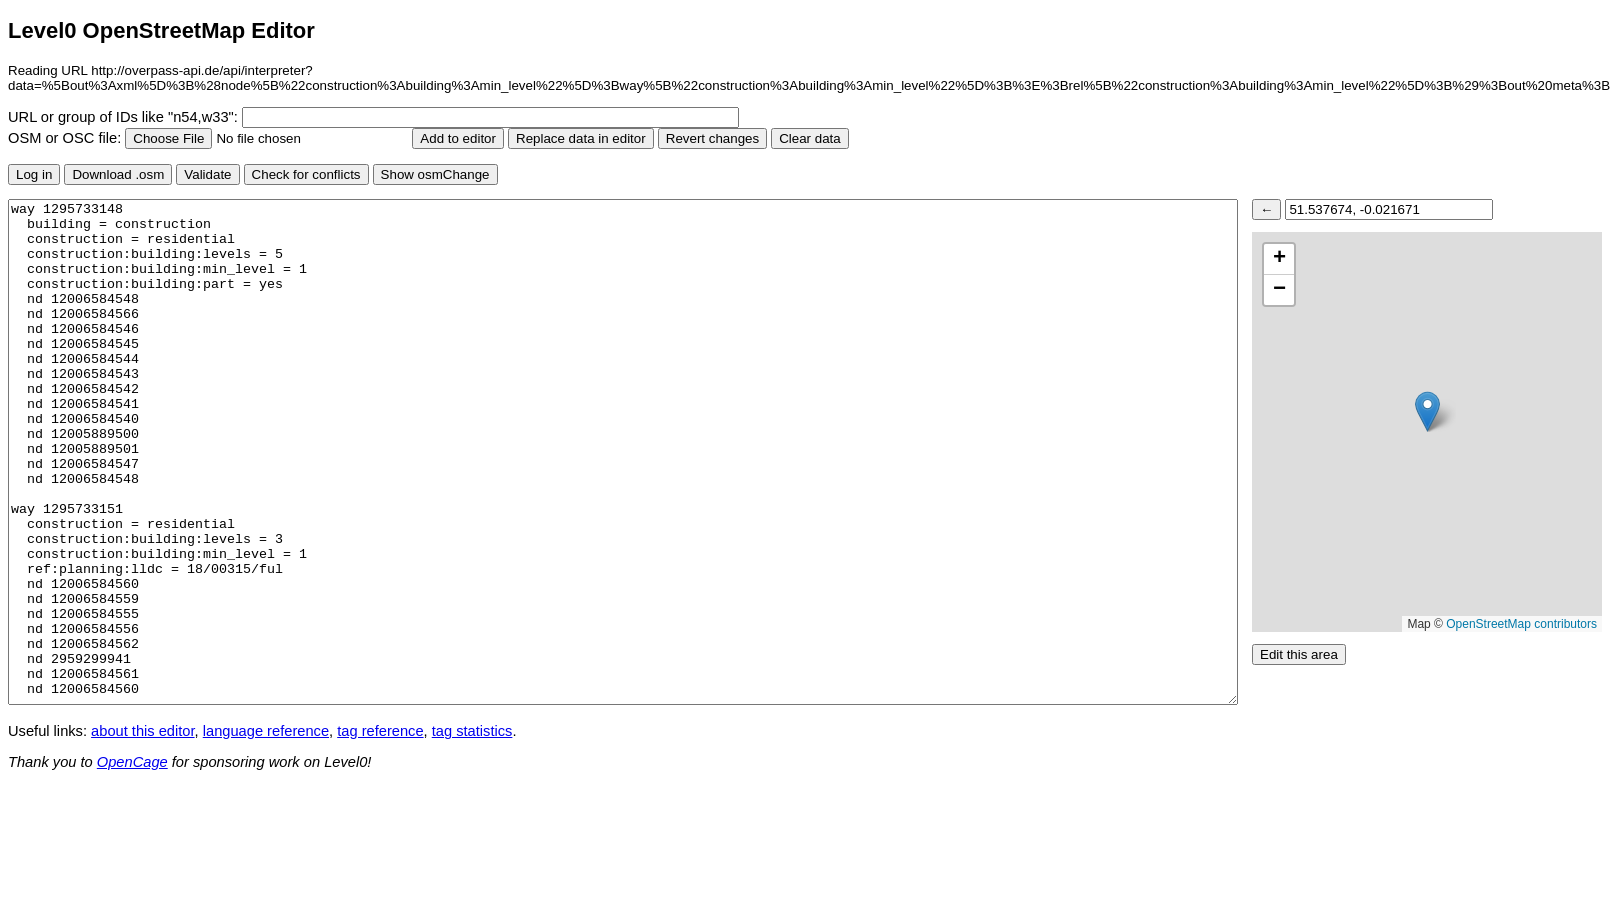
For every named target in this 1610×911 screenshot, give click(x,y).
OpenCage (132, 762)
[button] (1427, 411)
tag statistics (472, 731)
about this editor (142, 731)
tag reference (380, 731)
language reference (266, 731)
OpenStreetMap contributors (1521, 624)
